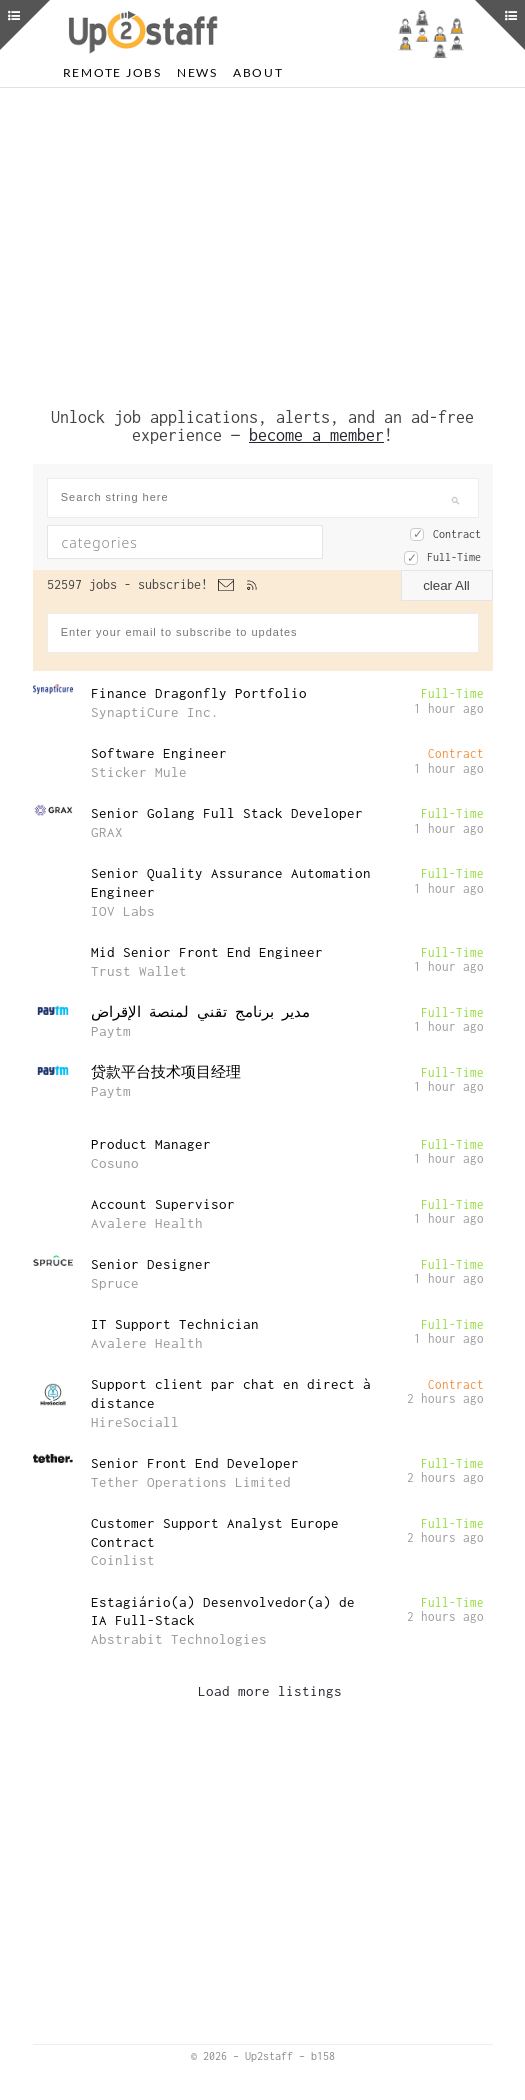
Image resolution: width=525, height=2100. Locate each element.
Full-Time (454, 557)
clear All (446, 585)
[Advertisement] (263, 243)
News (197, 72)
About (258, 72)
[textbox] (176, 542)
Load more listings (270, 1691)
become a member (316, 435)
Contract (457, 534)
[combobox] (185, 542)
